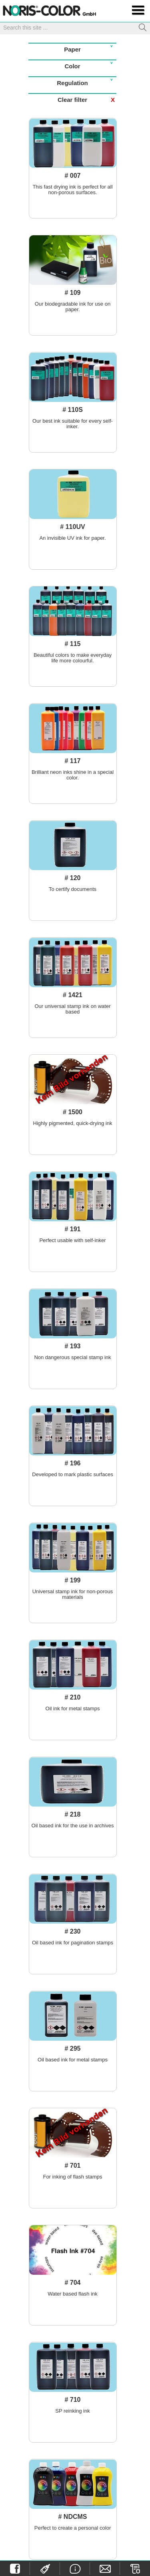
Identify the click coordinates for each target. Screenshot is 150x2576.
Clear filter (87, 100)
